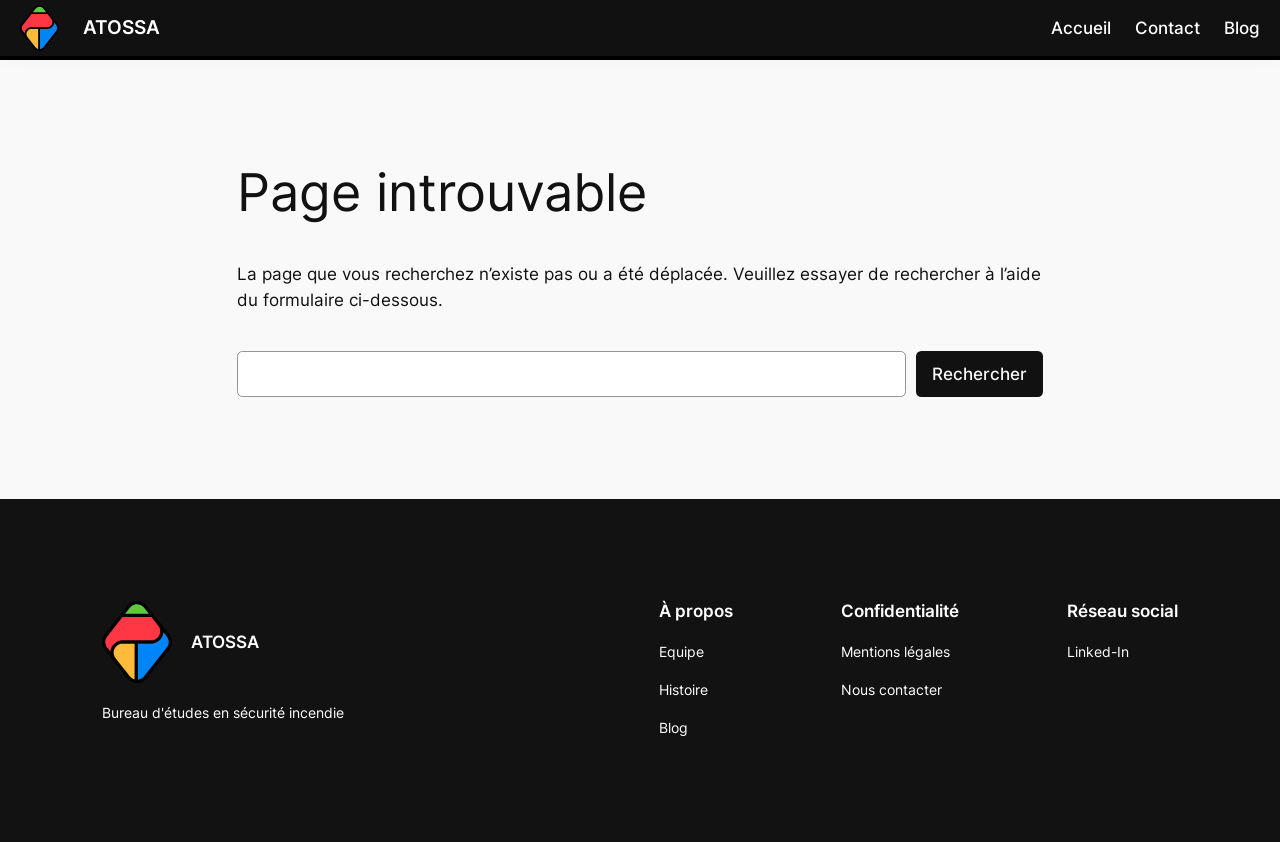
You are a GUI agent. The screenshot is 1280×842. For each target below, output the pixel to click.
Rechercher (979, 374)
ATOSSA (121, 27)
